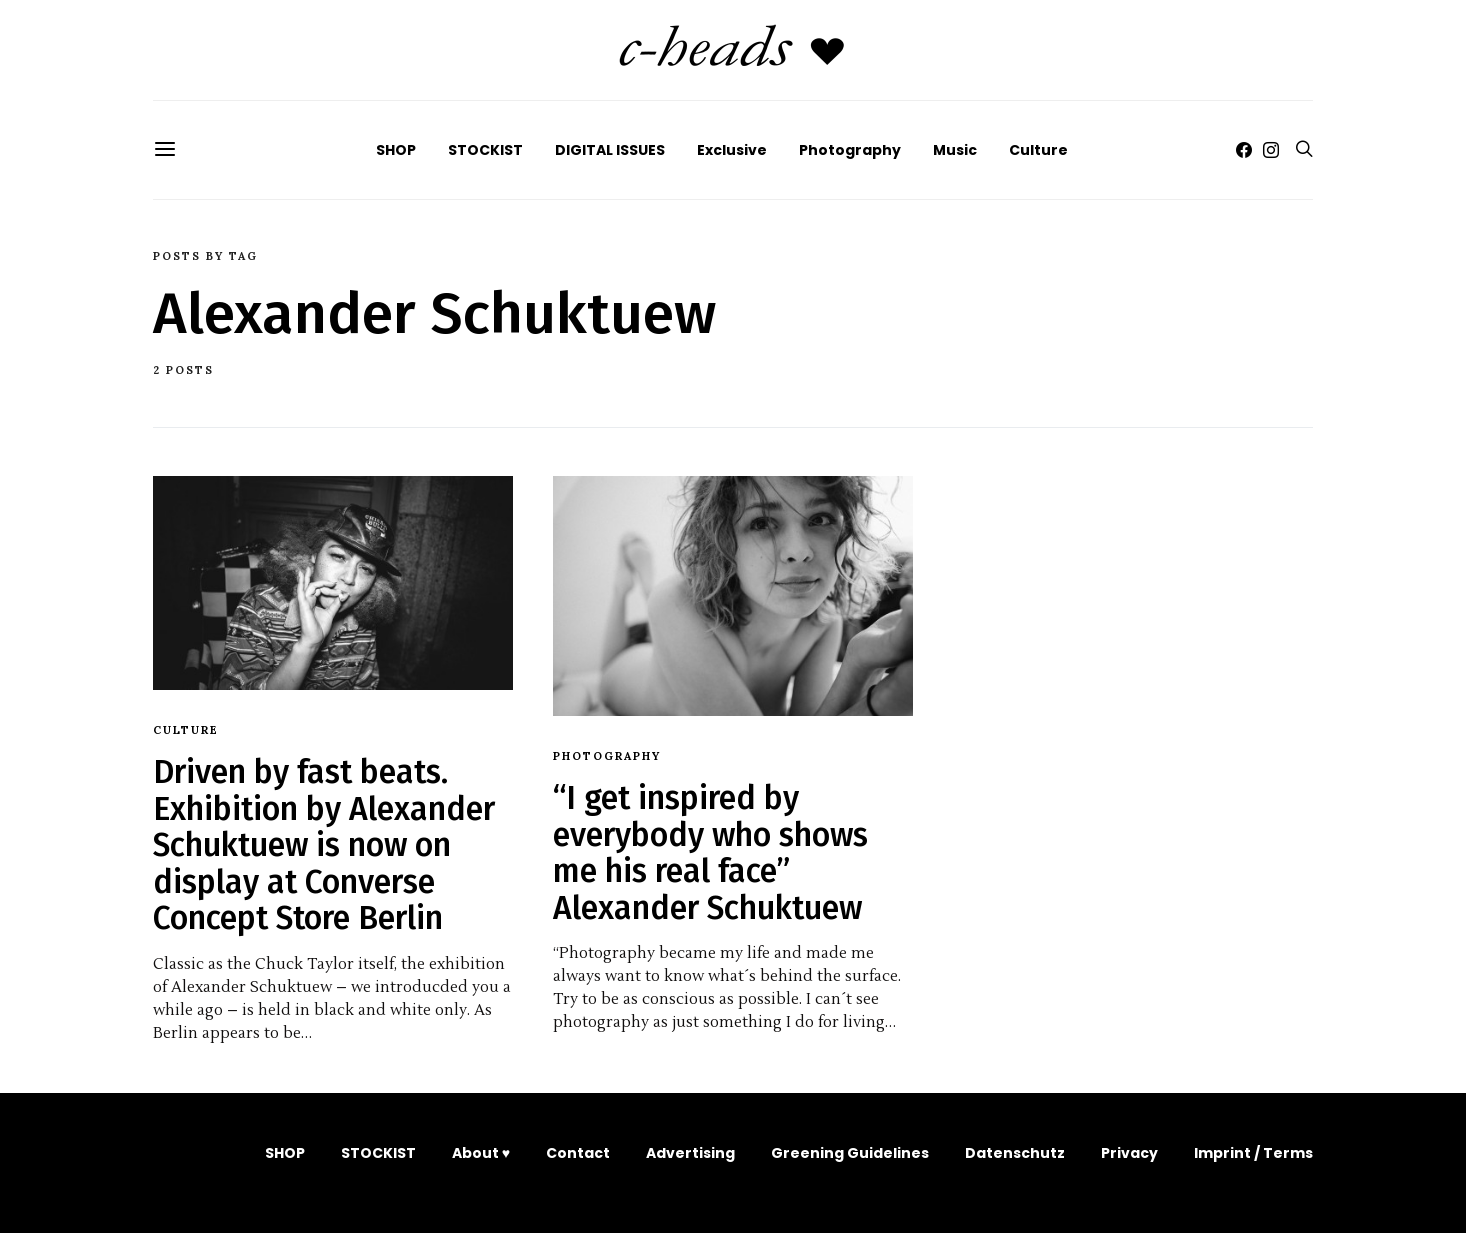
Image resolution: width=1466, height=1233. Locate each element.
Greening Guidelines (850, 1153)
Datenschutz (1015, 1153)
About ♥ (481, 1153)
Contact (578, 1153)
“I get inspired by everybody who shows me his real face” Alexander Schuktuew (710, 852)
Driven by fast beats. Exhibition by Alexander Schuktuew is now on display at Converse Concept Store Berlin (324, 845)
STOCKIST (485, 150)
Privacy (1129, 1153)
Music (955, 150)
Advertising (690, 1153)
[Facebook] (1244, 150)
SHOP (396, 150)
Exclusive (732, 150)
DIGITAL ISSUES (610, 150)
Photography (850, 150)
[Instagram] (1271, 150)
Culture (1038, 150)
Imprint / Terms (1253, 1153)
